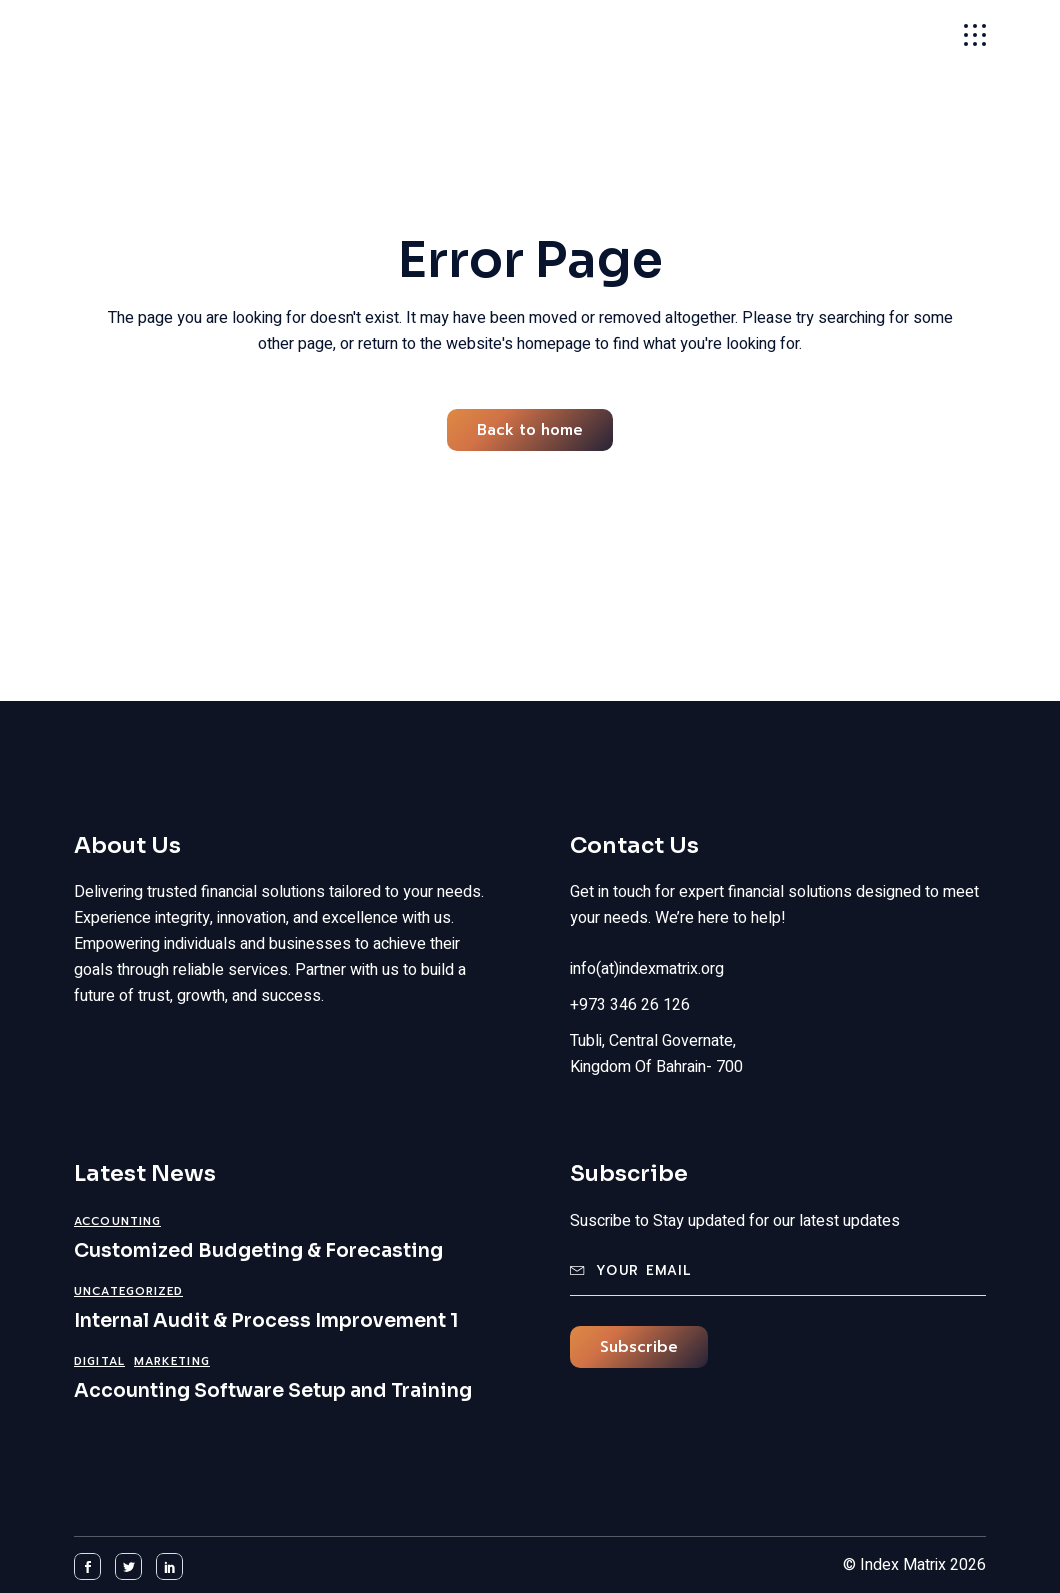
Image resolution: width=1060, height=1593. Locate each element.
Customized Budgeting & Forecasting (258, 1251)
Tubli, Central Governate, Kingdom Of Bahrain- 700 (656, 1054)
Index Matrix (165, 35)
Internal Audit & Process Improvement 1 (266, 1321)
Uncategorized (128, 1291)
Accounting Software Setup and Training (273, 1391)
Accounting (117, 1221)
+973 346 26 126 (630, 1005)
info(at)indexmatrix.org (647, 969)
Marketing (172, 1361)
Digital (99, 1361)
